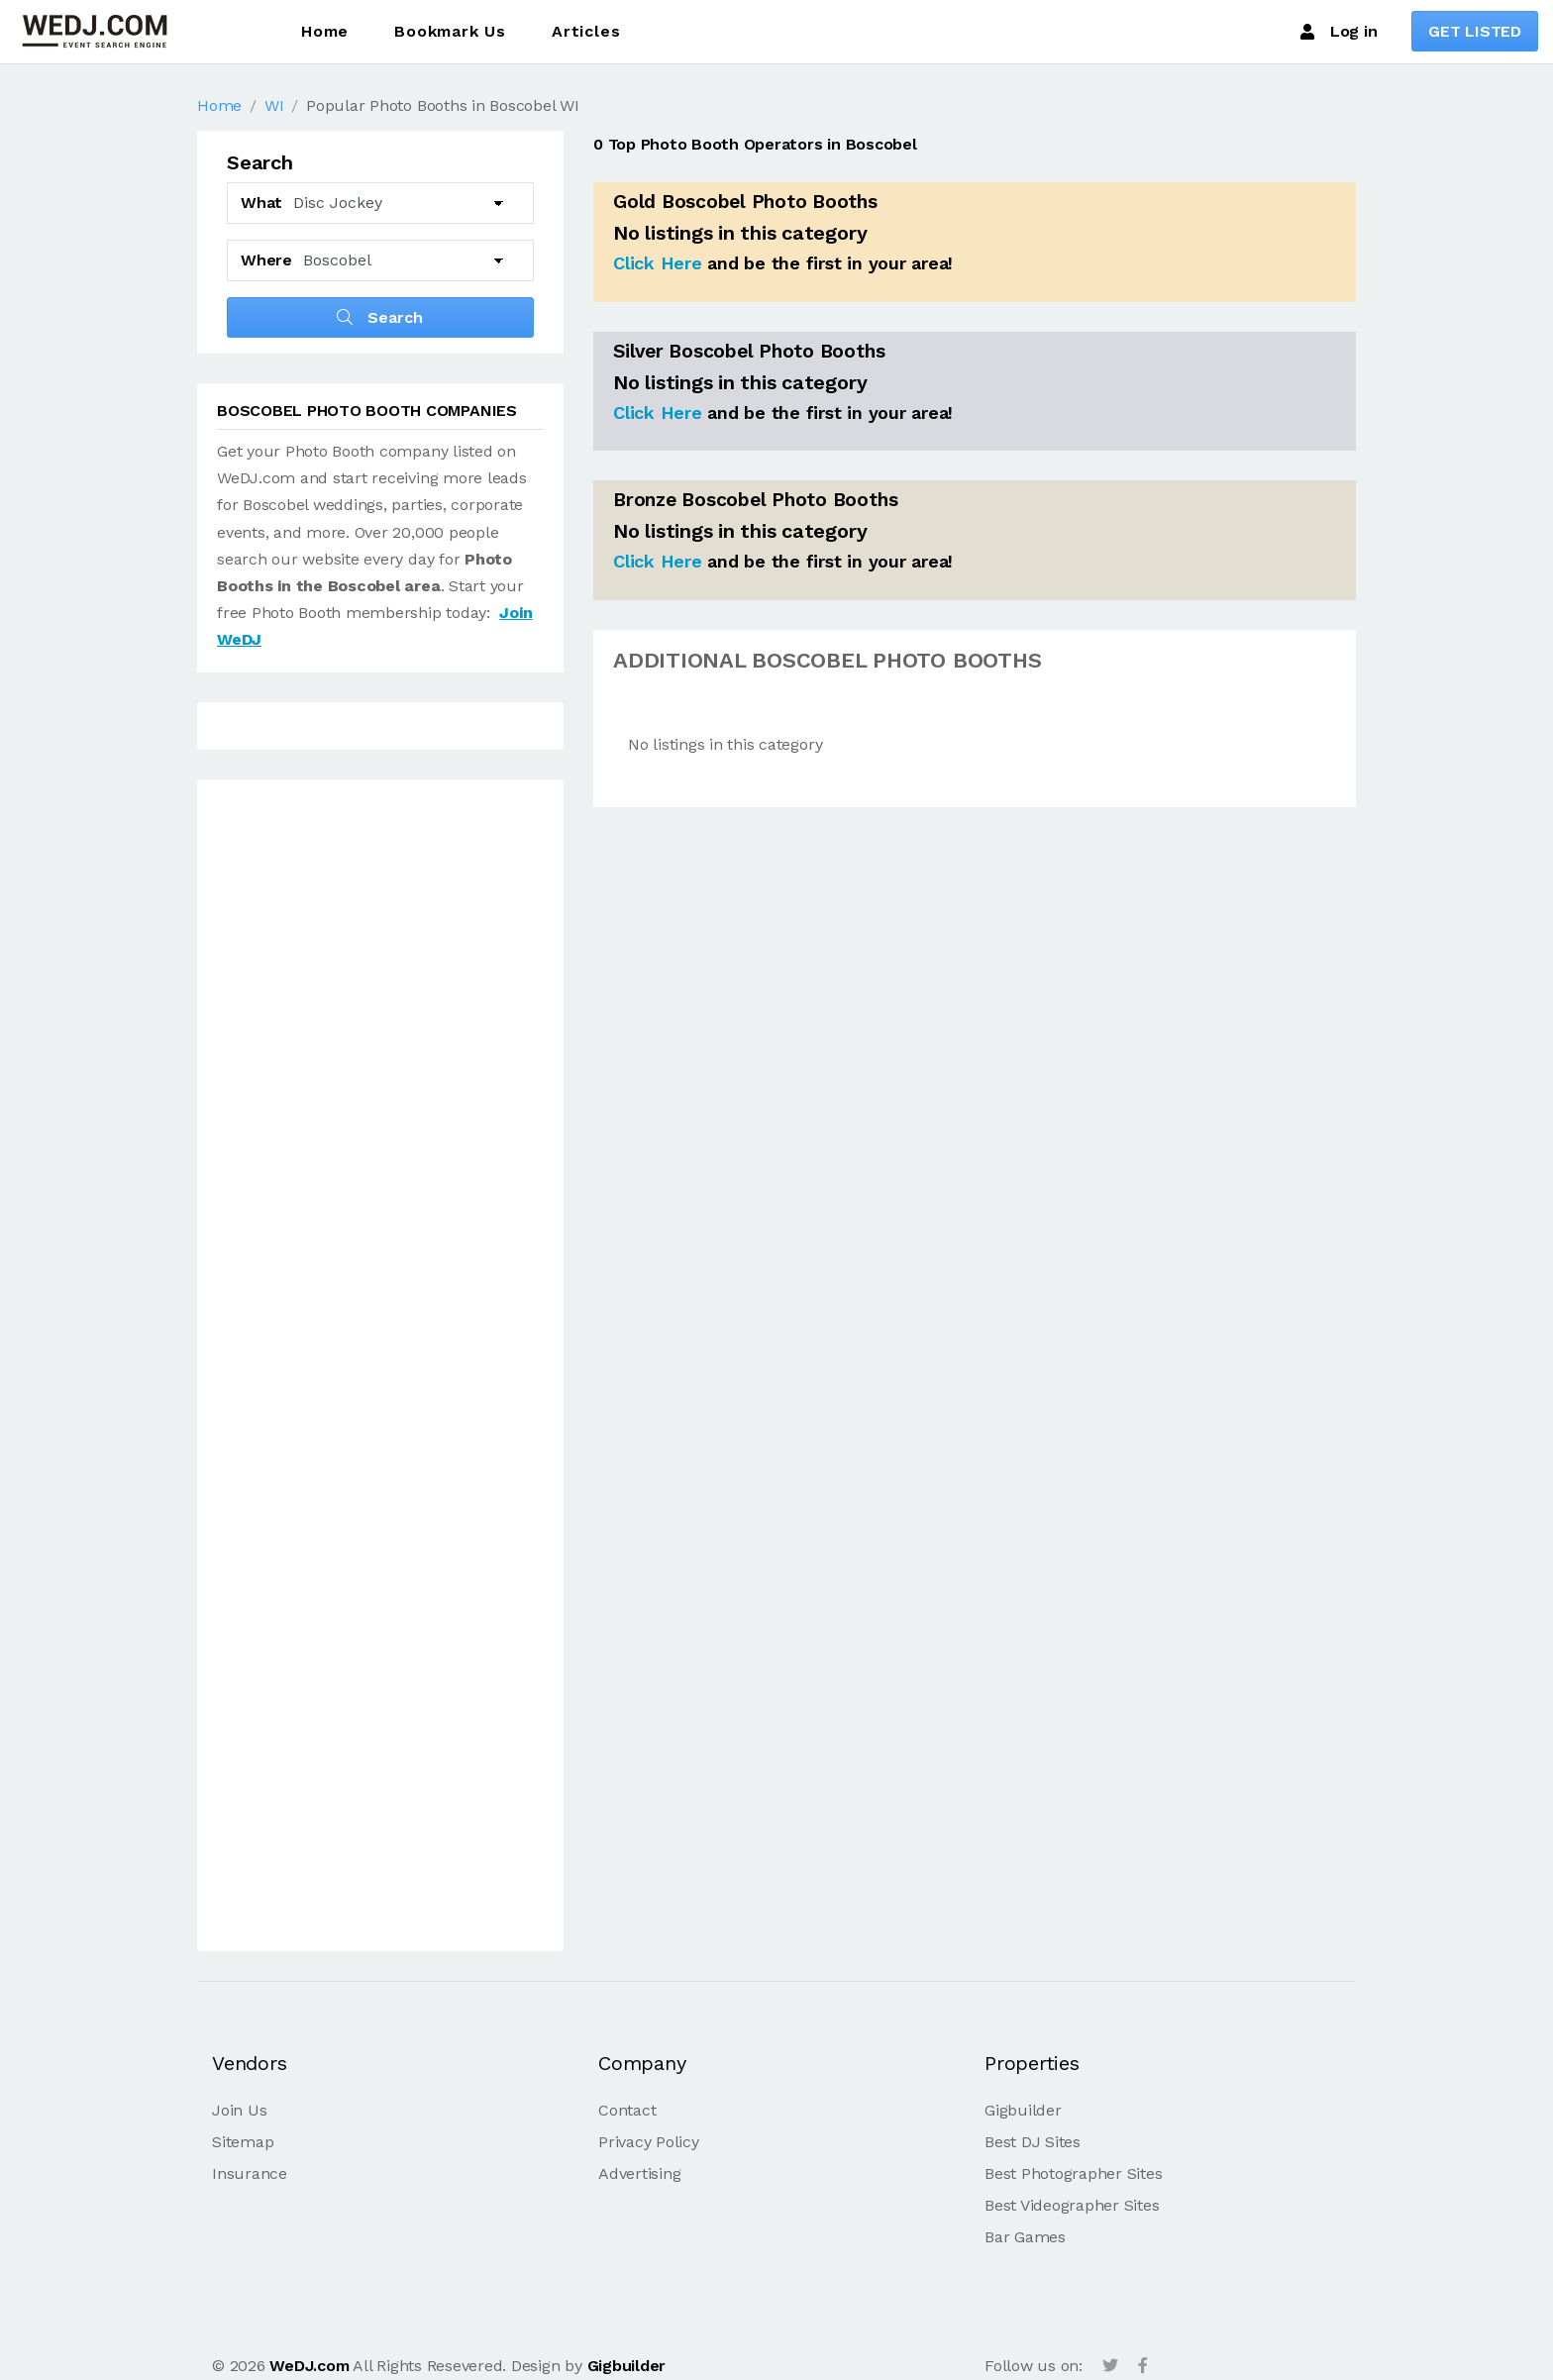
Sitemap (242, 2141)
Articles (586, 31)
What (261, 202)
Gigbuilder (1023, 2110)
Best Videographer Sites (1071, 2205)
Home (325, 31)
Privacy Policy (648, 2141)
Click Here (657, 263)
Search (380, 317)
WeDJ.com (309, 2365)
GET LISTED (1474, 31)
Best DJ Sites (1032, 2141)
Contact (627, 2110)
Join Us (239, 2110)
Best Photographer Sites (1073, 2173)
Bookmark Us (450, 31)
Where (266, 260)
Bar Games (1025, 2236)
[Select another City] (404, 260)
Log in (1338, 32)
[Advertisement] (380, 1369)
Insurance (249, 2173)
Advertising (639, 2173)
